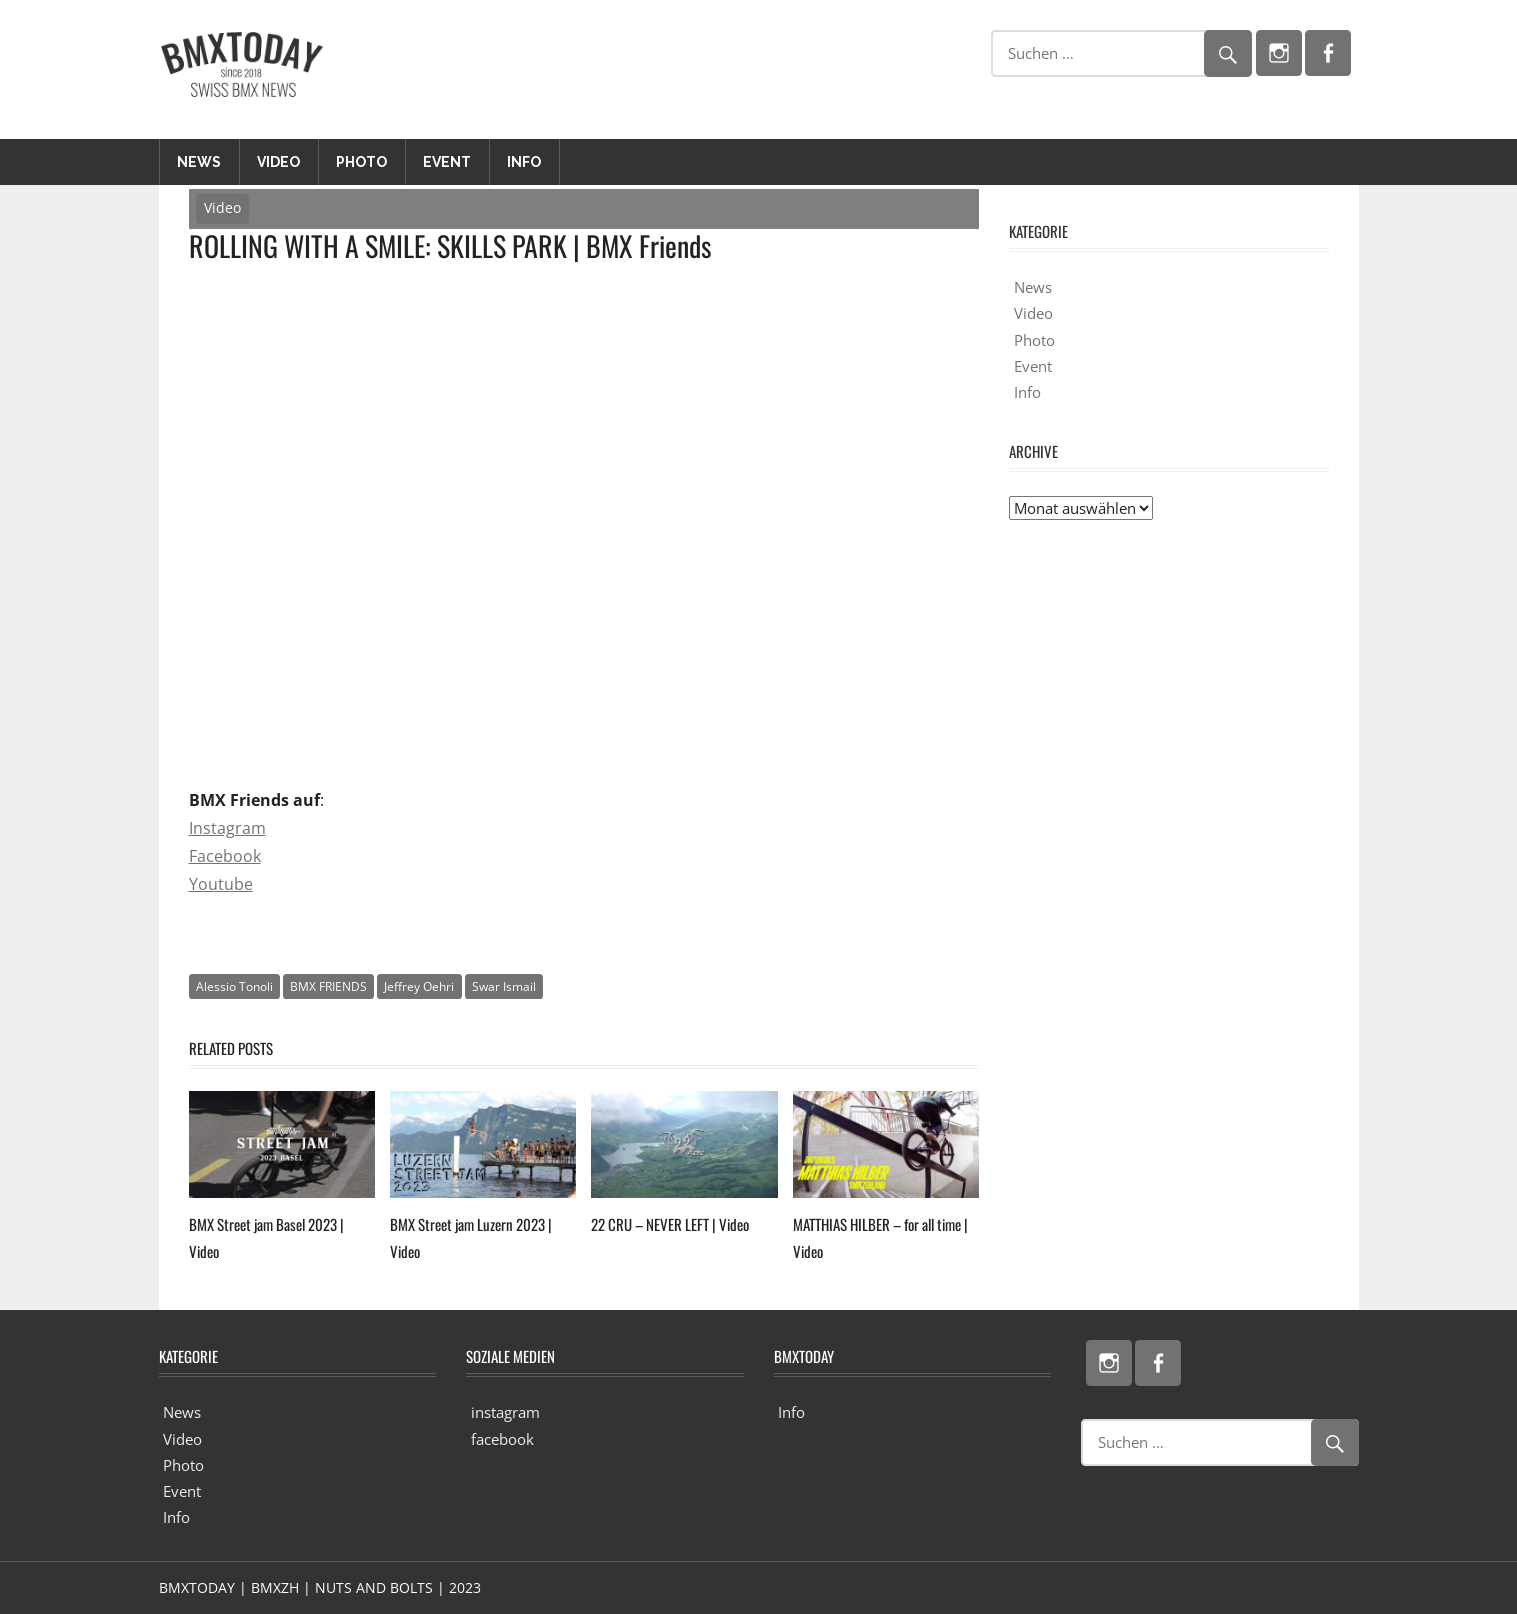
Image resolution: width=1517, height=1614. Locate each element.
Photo (361, 162)
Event (447, 162)
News (199, 162)
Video (278, 162)
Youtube (221, 884)
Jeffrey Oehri (419, 986)
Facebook (225, 856)
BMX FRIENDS (328, 986)
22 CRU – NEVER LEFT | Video (670, 1224)
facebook (502, 1439)
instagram (505, 1412)
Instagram (227, 828)
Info (524, 162)
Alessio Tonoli (234, 986)
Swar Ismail (504, 986)
